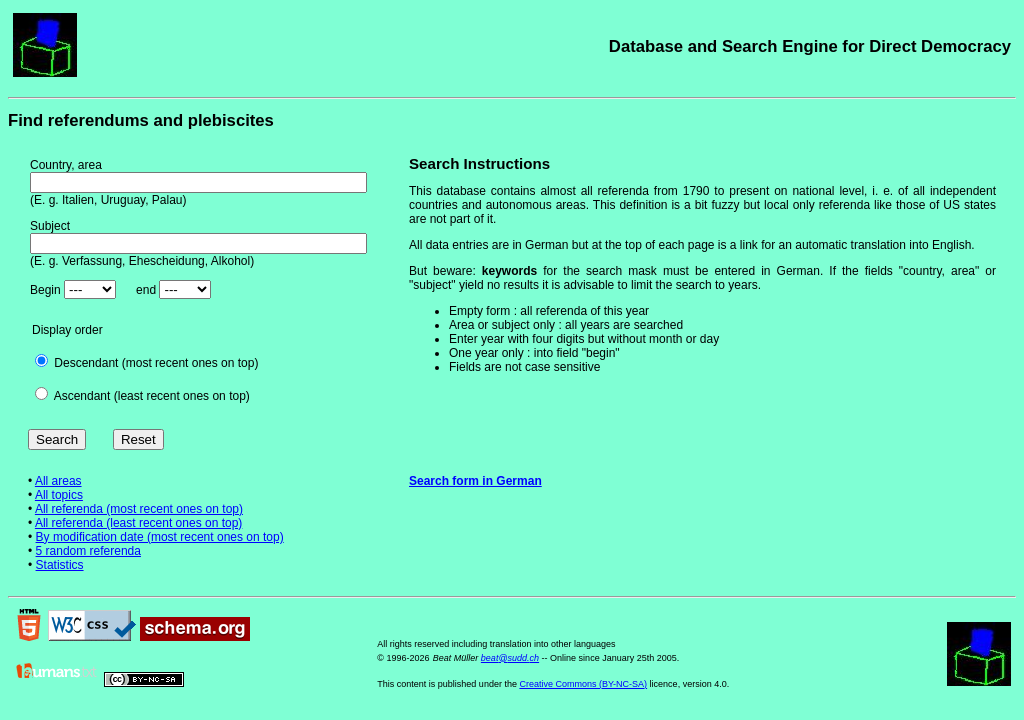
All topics (59, 495)
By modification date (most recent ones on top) (160, 537)
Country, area (66, 165)
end (146, 290)
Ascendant (82, 396)
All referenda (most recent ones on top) (139, 509)
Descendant (86, 363)
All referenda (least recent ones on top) (138, 523)
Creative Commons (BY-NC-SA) (583, 684)
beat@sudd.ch (510, 658)
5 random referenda (88, 551)
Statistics (60, 565)
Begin (45, 290)
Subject (50, 226)
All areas (58, 481)
